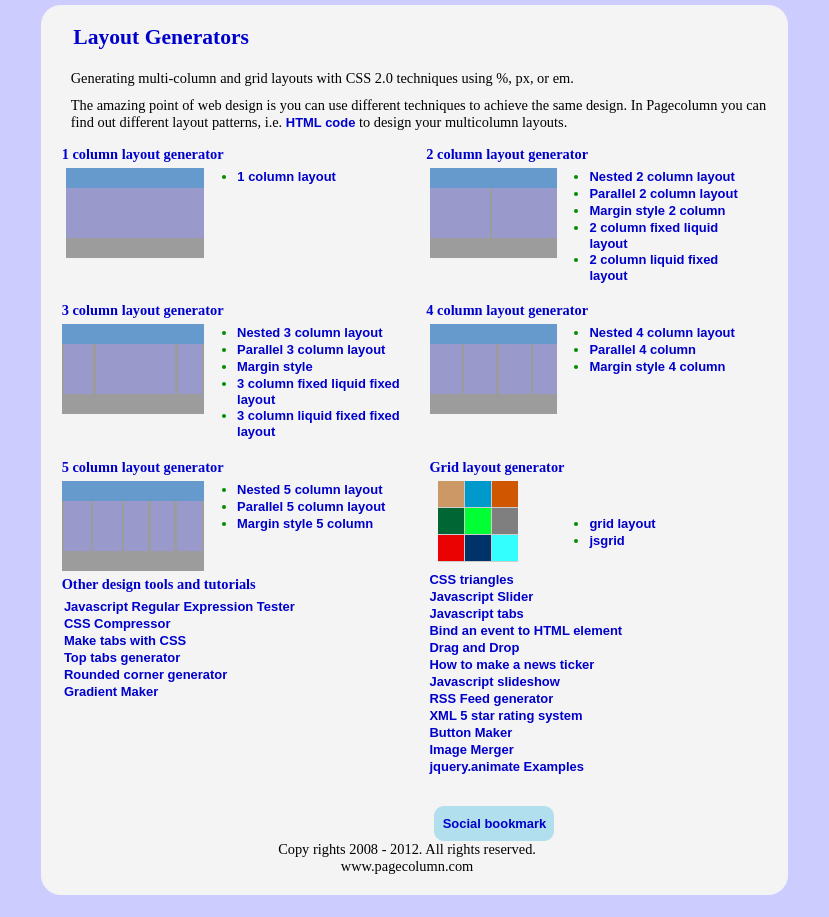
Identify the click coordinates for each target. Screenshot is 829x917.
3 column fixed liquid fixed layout (318, 391)
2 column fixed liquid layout (653, 235)
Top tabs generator (122, 657)
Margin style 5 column (305, 523)
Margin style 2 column (657, 210)
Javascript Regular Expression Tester (179, 606)
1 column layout (286, 176)
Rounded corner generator (145, 674)
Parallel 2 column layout (663, 193)
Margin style (275, 366)
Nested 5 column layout (309, 489)
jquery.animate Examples (506, 766)
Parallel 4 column (642, 349)
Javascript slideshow (494, 681)
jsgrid (606, 540)
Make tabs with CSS (125, 640)
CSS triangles (471, 579)
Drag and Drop (474, 647)
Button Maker (470, 732)
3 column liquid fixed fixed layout (318, 423)
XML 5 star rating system (505, 715)
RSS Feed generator (491, 698)
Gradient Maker (111, 691)
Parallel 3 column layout (311, 349)
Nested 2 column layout (661, 176)
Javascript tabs (476, 613)
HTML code (321, 122)
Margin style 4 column (657, 366)
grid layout (622, 523)
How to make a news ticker (511, 664)
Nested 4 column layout (661, 332)
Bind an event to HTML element (525, 630)
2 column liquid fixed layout (653, 267)
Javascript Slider (481, 596)
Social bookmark (495, 823)
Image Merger (471, 749)
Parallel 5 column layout (311, 506)
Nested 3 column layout (309, 332)
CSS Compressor (117, 623)
